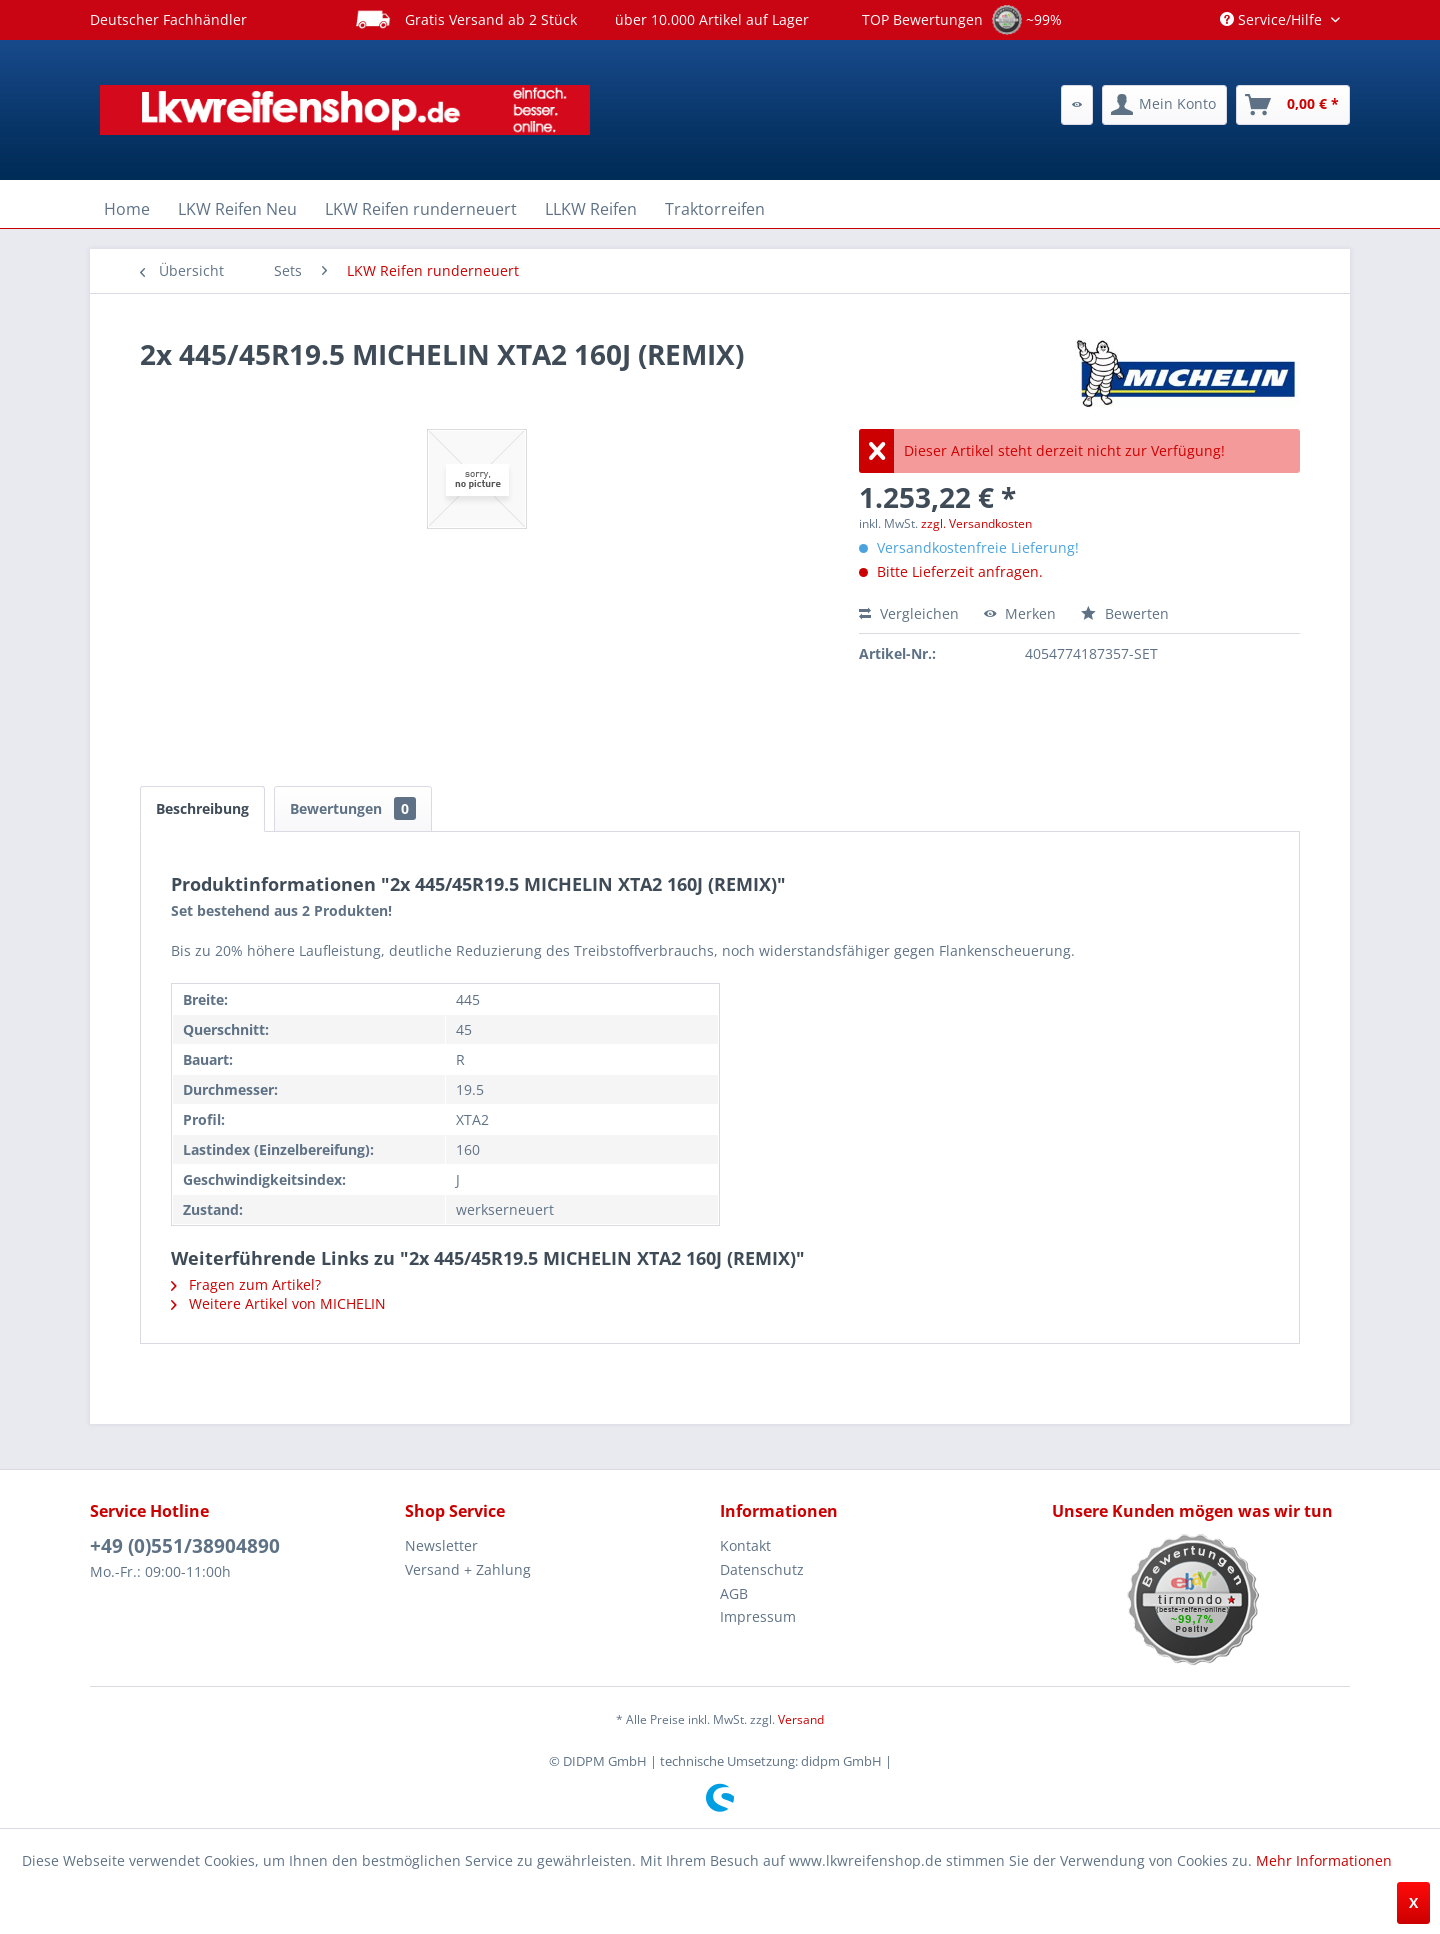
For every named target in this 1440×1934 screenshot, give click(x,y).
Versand (801, 1719)
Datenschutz (762, 1569)
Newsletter (441, 1545)
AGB (734, 1593)
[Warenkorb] (1293, 105)
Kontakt (745, 1545)
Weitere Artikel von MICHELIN (278, 1303)
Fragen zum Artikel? (246, 1284)
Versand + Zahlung (468, 1569)
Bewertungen (353, 808)
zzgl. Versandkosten (976, 523)
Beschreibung (202, 808)
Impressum (758, 1616)
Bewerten (1125, 613)
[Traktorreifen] (715, 209)
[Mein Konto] (1164, 105)
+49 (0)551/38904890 (185, 1546)
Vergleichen (909, 613)
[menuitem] (1077, 105)
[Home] (127, 209)
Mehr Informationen (1324, 1860)
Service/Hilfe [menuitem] (1273, 19)
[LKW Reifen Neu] (237, 209)
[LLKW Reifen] (591, 209)
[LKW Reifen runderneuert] (421, 209)
